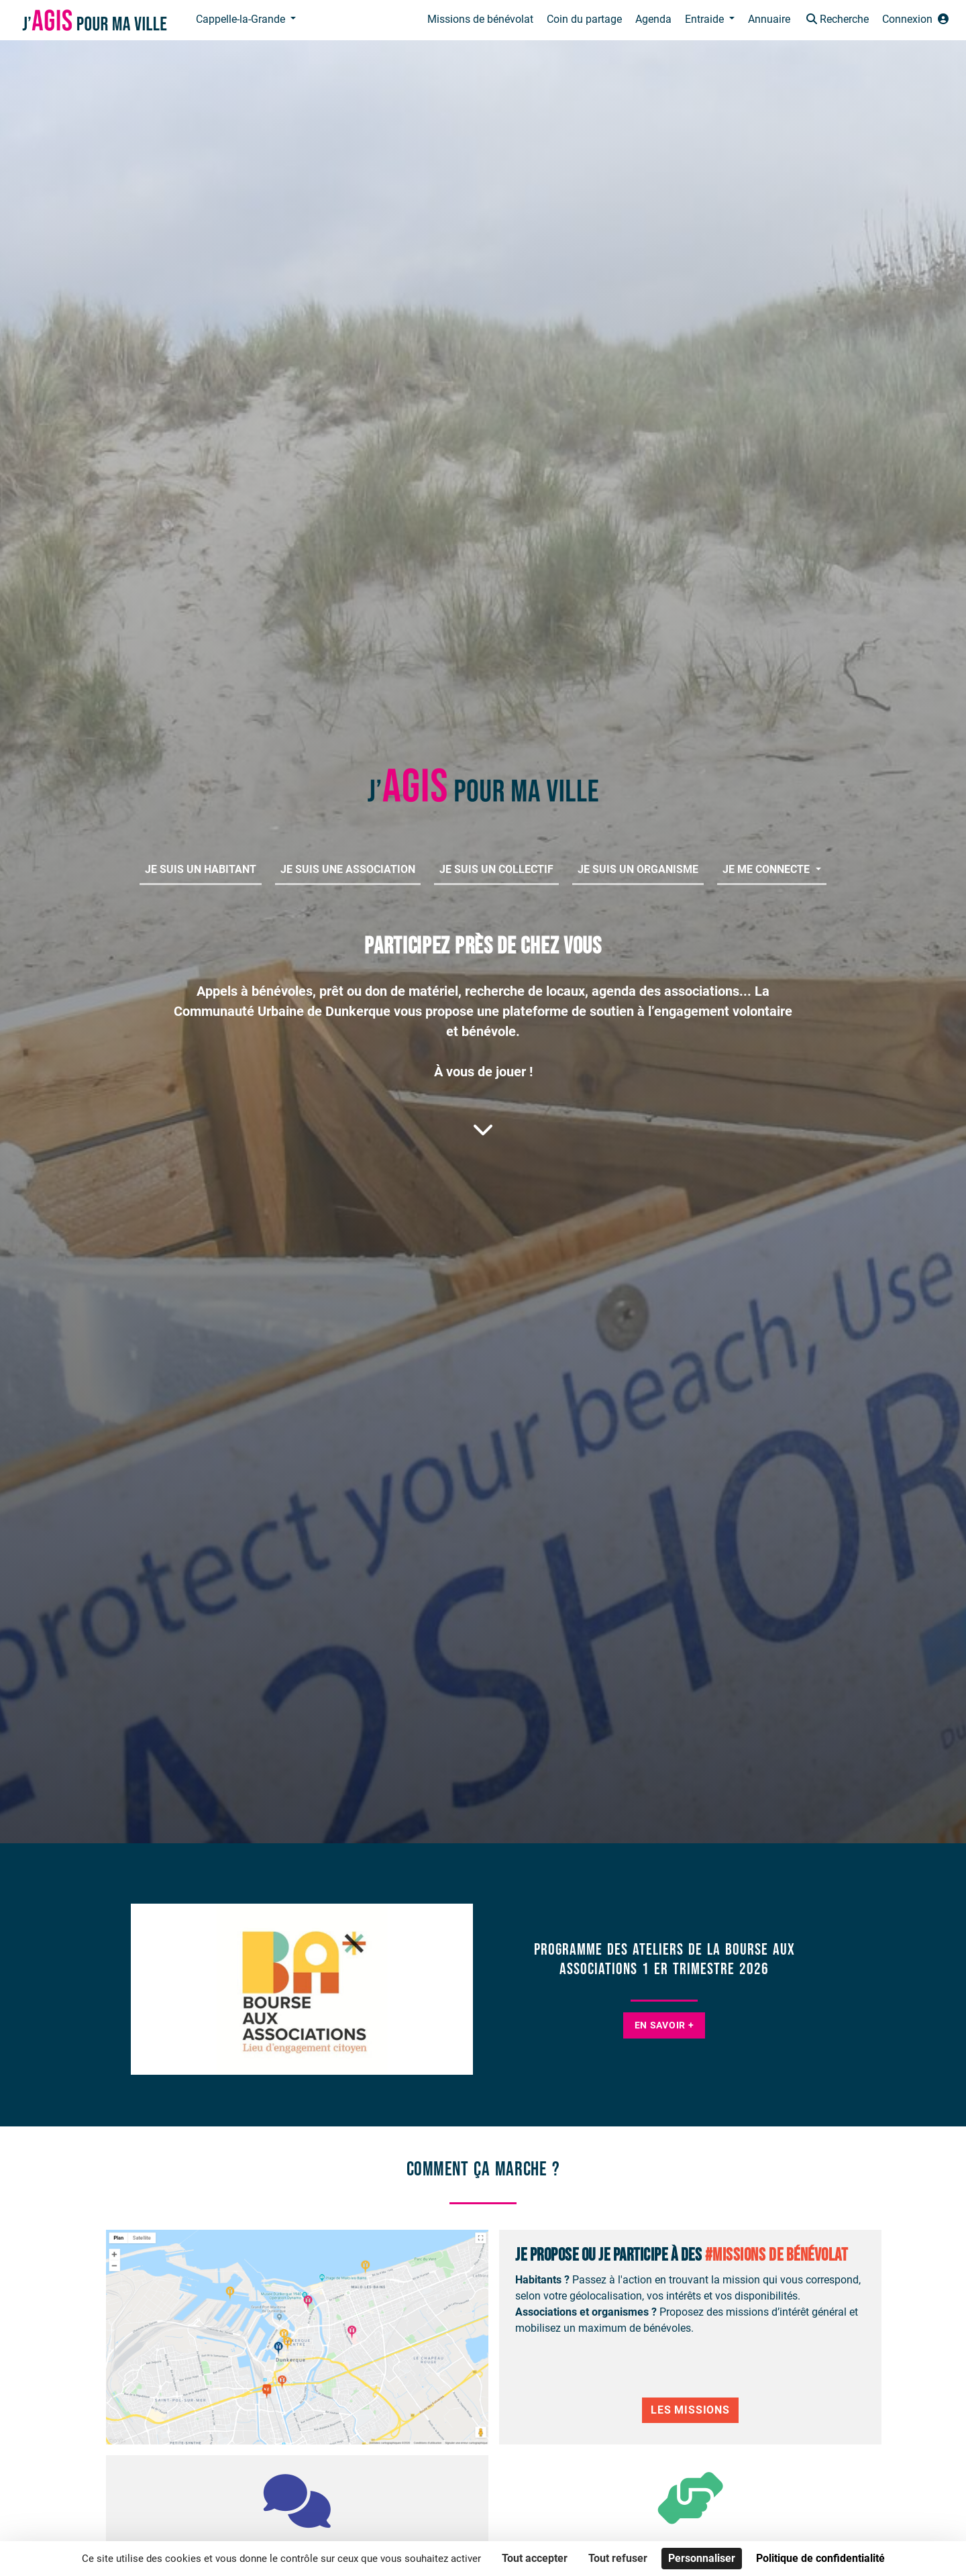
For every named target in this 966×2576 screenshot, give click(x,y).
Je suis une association (347, 869)
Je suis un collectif (496, 869)
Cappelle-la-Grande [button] (242, 19)
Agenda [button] (653, 19)
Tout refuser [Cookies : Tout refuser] (617, 2558)
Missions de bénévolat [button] (480, 19)
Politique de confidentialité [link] (820, 2558)
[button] (836, 20)
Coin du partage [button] (584, 19)
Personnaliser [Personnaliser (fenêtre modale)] (701, 2558)
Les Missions (690, 2410)
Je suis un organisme (638, 869)
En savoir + (664, 2025)
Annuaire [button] (769, 19)
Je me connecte (767, 869)
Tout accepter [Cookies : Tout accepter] (535, 2558)
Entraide (706, 19)
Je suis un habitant (200, 869)
